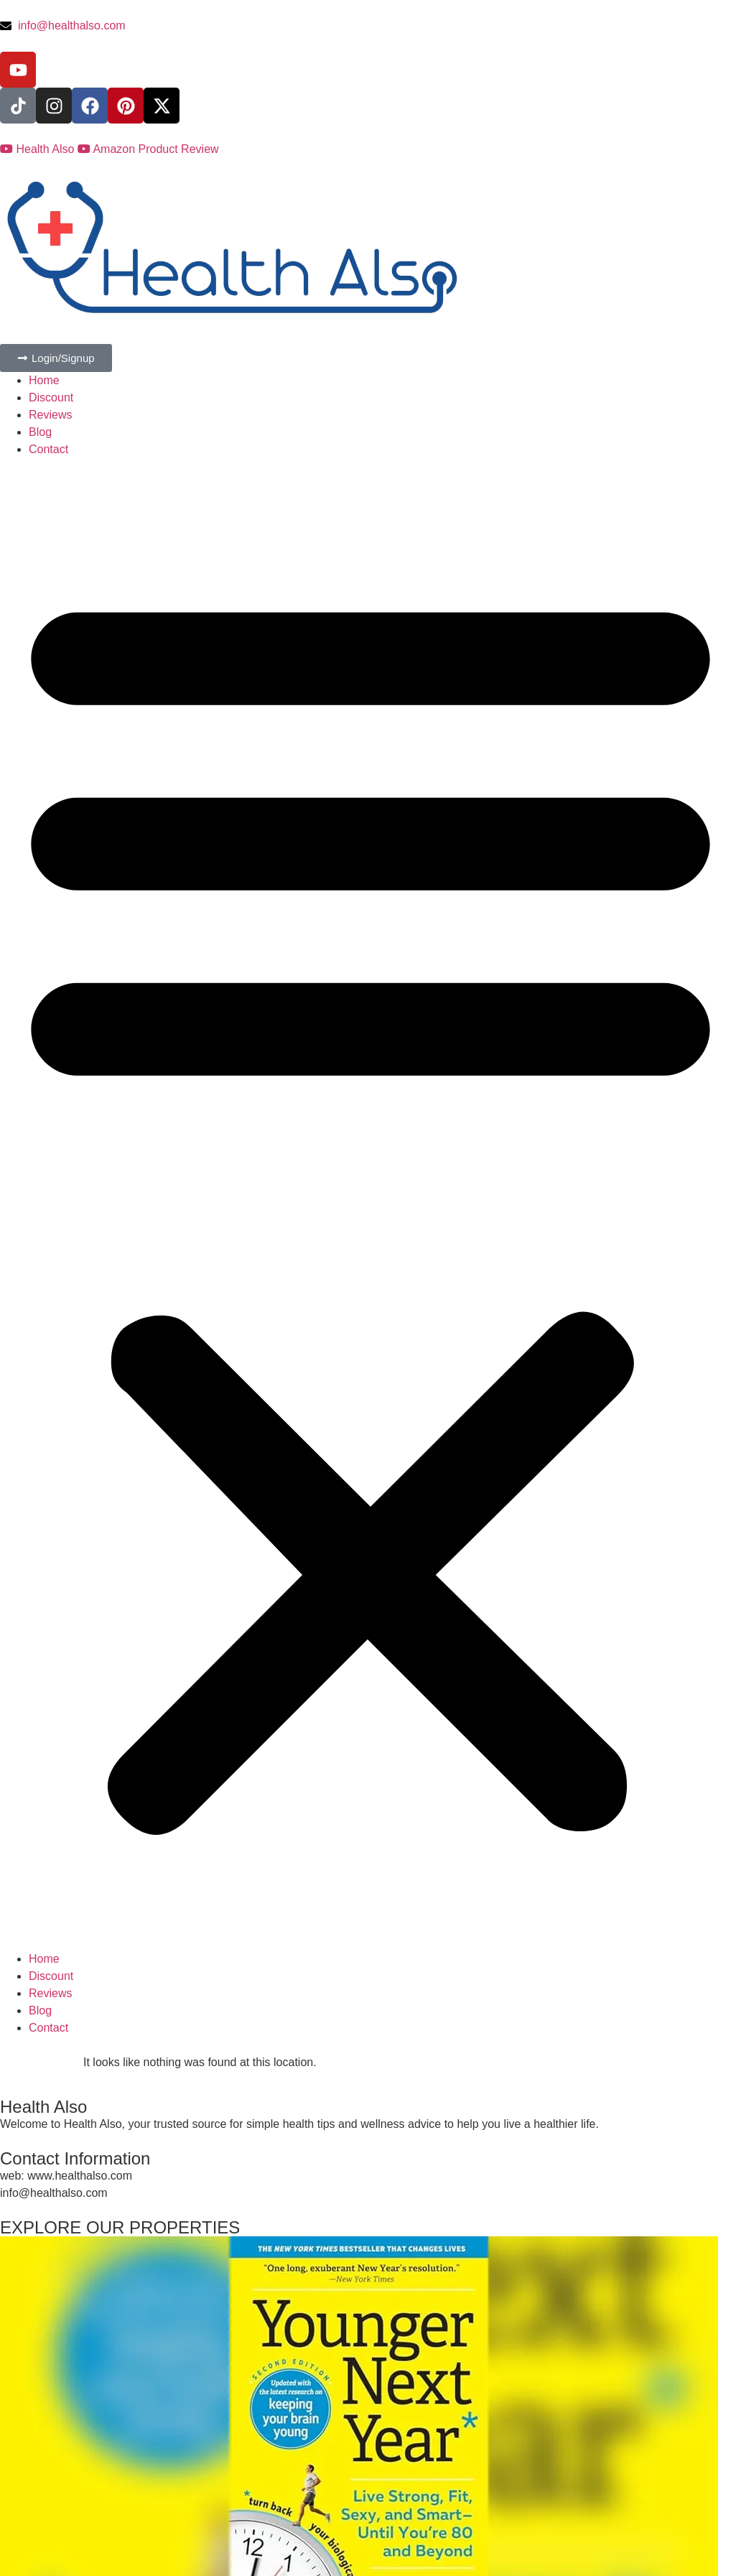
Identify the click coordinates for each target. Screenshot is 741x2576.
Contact (48, 449)
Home (44, 380)
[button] (370, 1204)
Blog (40, 432)
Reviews (50, 415)
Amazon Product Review (148, 149)
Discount (51, 397)
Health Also (39, 149)
